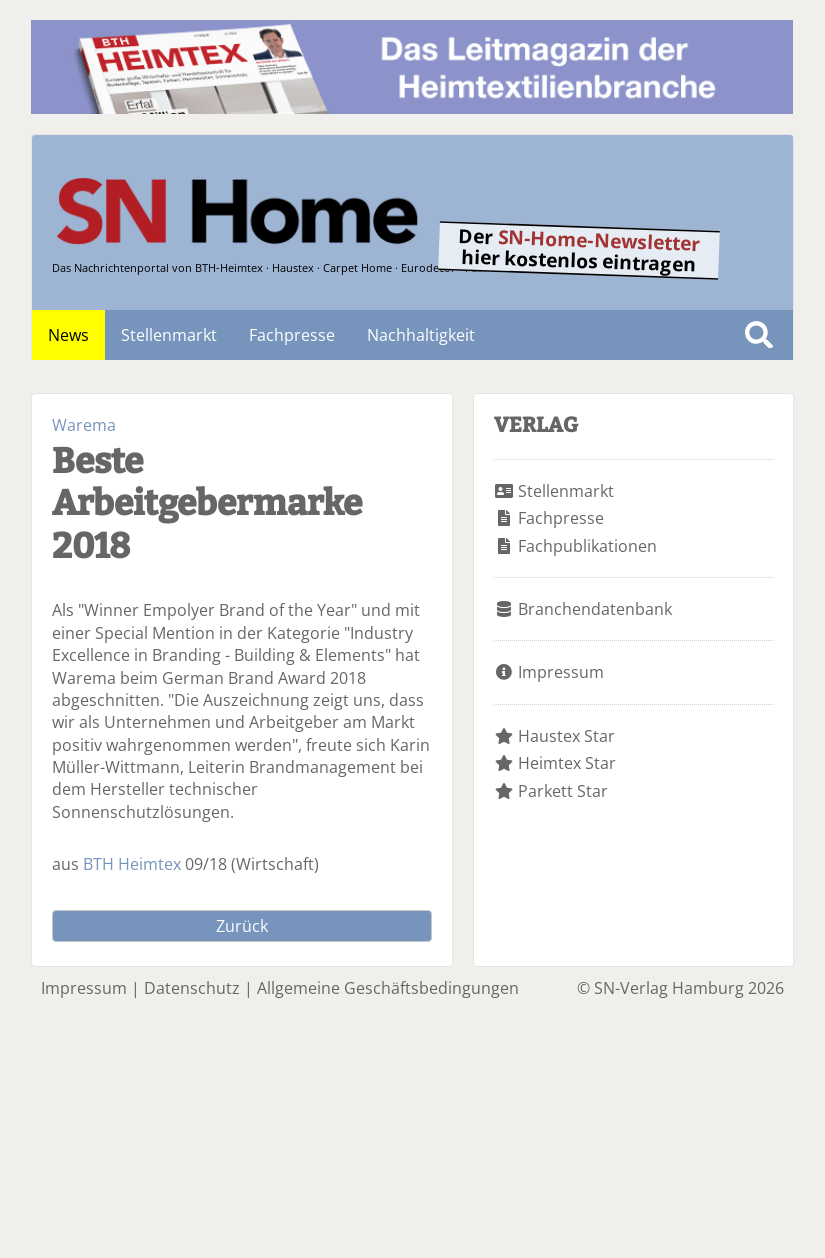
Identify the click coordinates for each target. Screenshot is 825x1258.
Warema (84, 425)
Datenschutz (192, 988)
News (68, 335)
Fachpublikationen (587, 546)
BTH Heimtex (132, 864)
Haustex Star (566, 736)
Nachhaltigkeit (421, 335)
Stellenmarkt (169, 335)
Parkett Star (563, 791)
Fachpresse (292, 335)
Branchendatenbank (595, 609)
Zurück (242, 926)
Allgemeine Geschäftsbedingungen (388, 988)
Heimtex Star (567, 763)
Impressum (561, 672)
